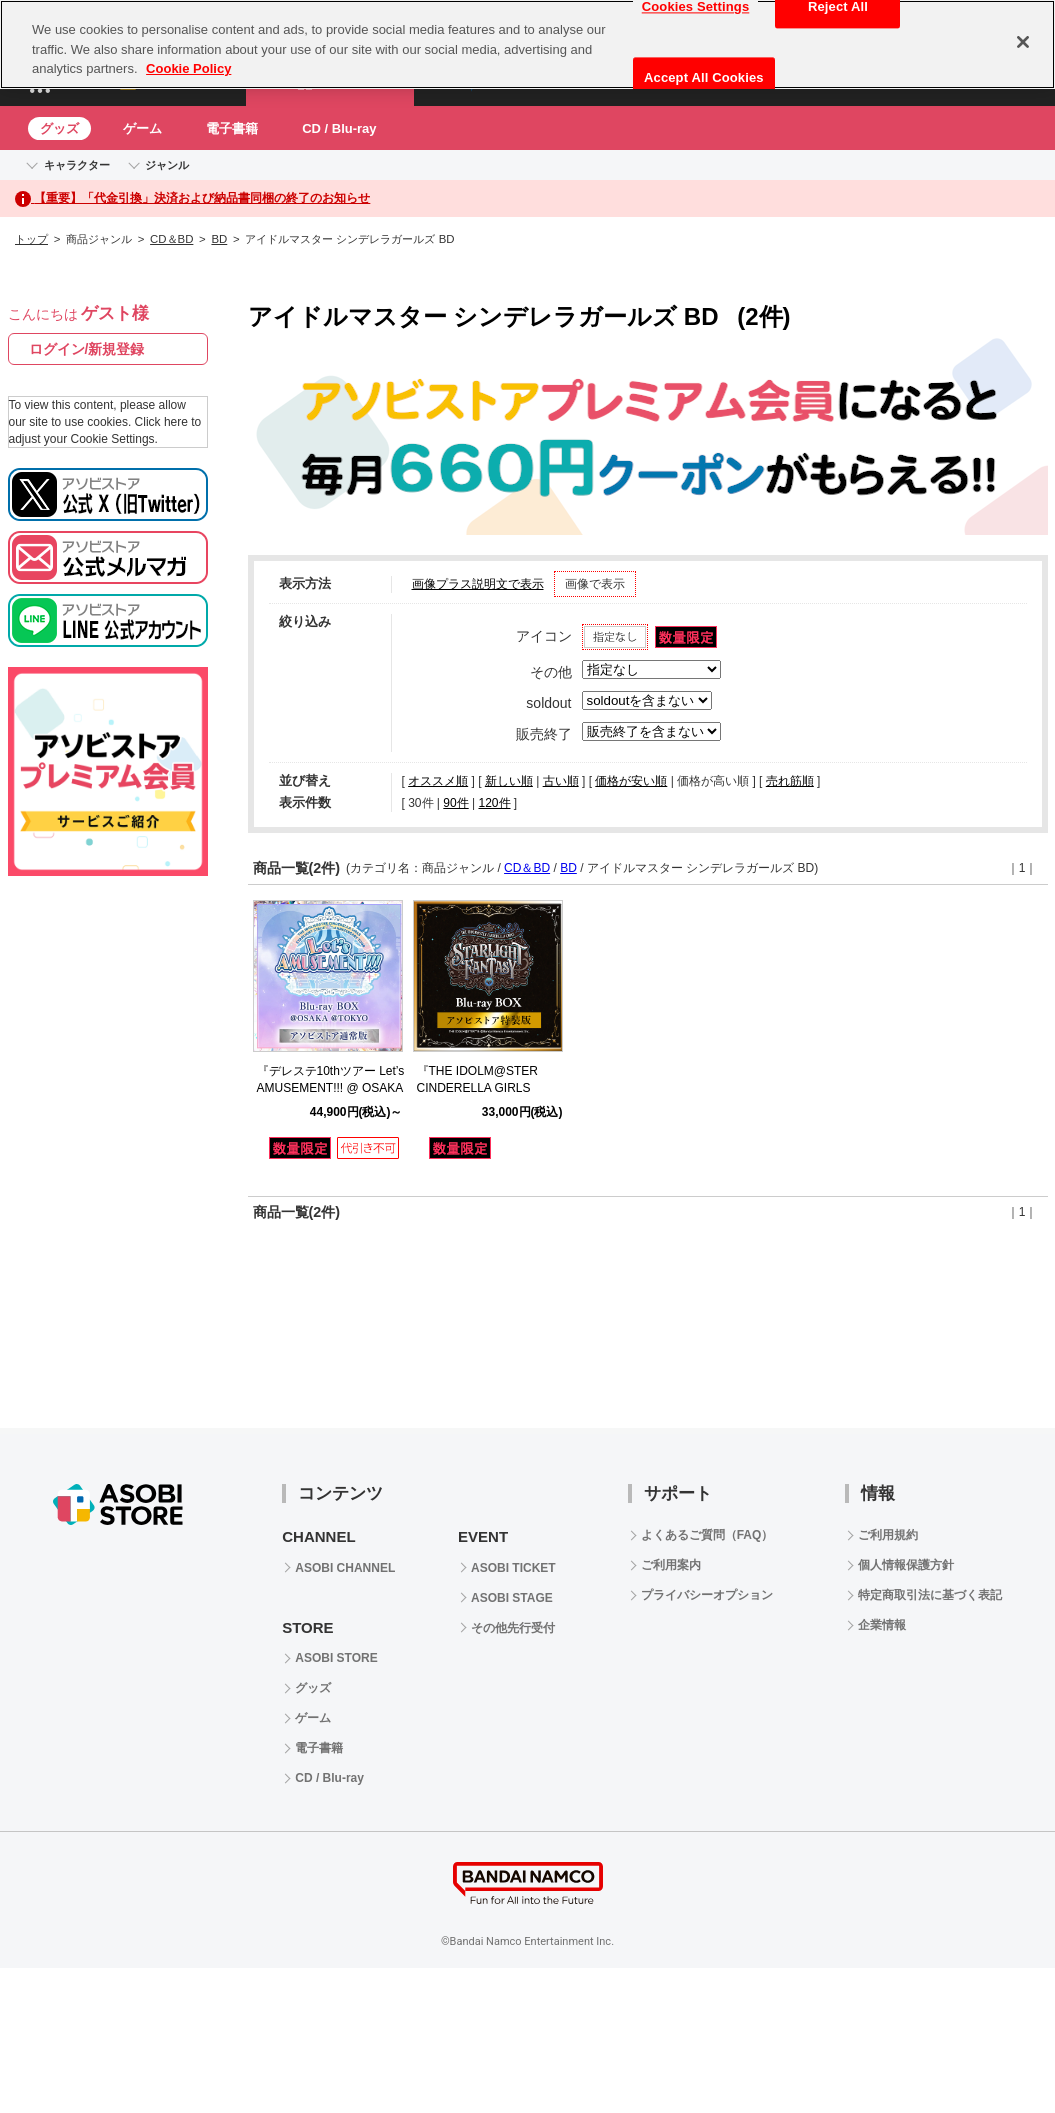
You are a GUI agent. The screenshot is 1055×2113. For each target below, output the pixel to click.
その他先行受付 (513, 1628)
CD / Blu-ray (339, 128)
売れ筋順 (790, 781)
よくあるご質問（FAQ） (707, 1535)
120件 (494, 803)
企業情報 (882, 1625)
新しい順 (509, 781)
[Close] (1023, 42)
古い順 (561, 781)
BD (219, 239)
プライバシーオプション (707, 1595)
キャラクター (77, 165)
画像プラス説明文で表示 (478, 584)
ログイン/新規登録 (87, 349)
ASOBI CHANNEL (345, 1568)
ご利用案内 (671, 1565)
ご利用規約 (888, 1535)
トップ (31, 239)
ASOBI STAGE (512, 1598)
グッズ (59, 128)
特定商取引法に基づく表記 (930, 1595)
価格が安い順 (631, 781)
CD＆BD (171, 239)
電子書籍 (232, 128)
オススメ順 (438, 781)
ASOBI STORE (336, 1658)
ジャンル (167, 165)
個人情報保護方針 (906, 1565)
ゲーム (142, 128)
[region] (527, 44)
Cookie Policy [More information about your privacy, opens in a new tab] (188, 68)
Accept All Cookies (704, 77)
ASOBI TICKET (513, 1568)
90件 (455, 803)
